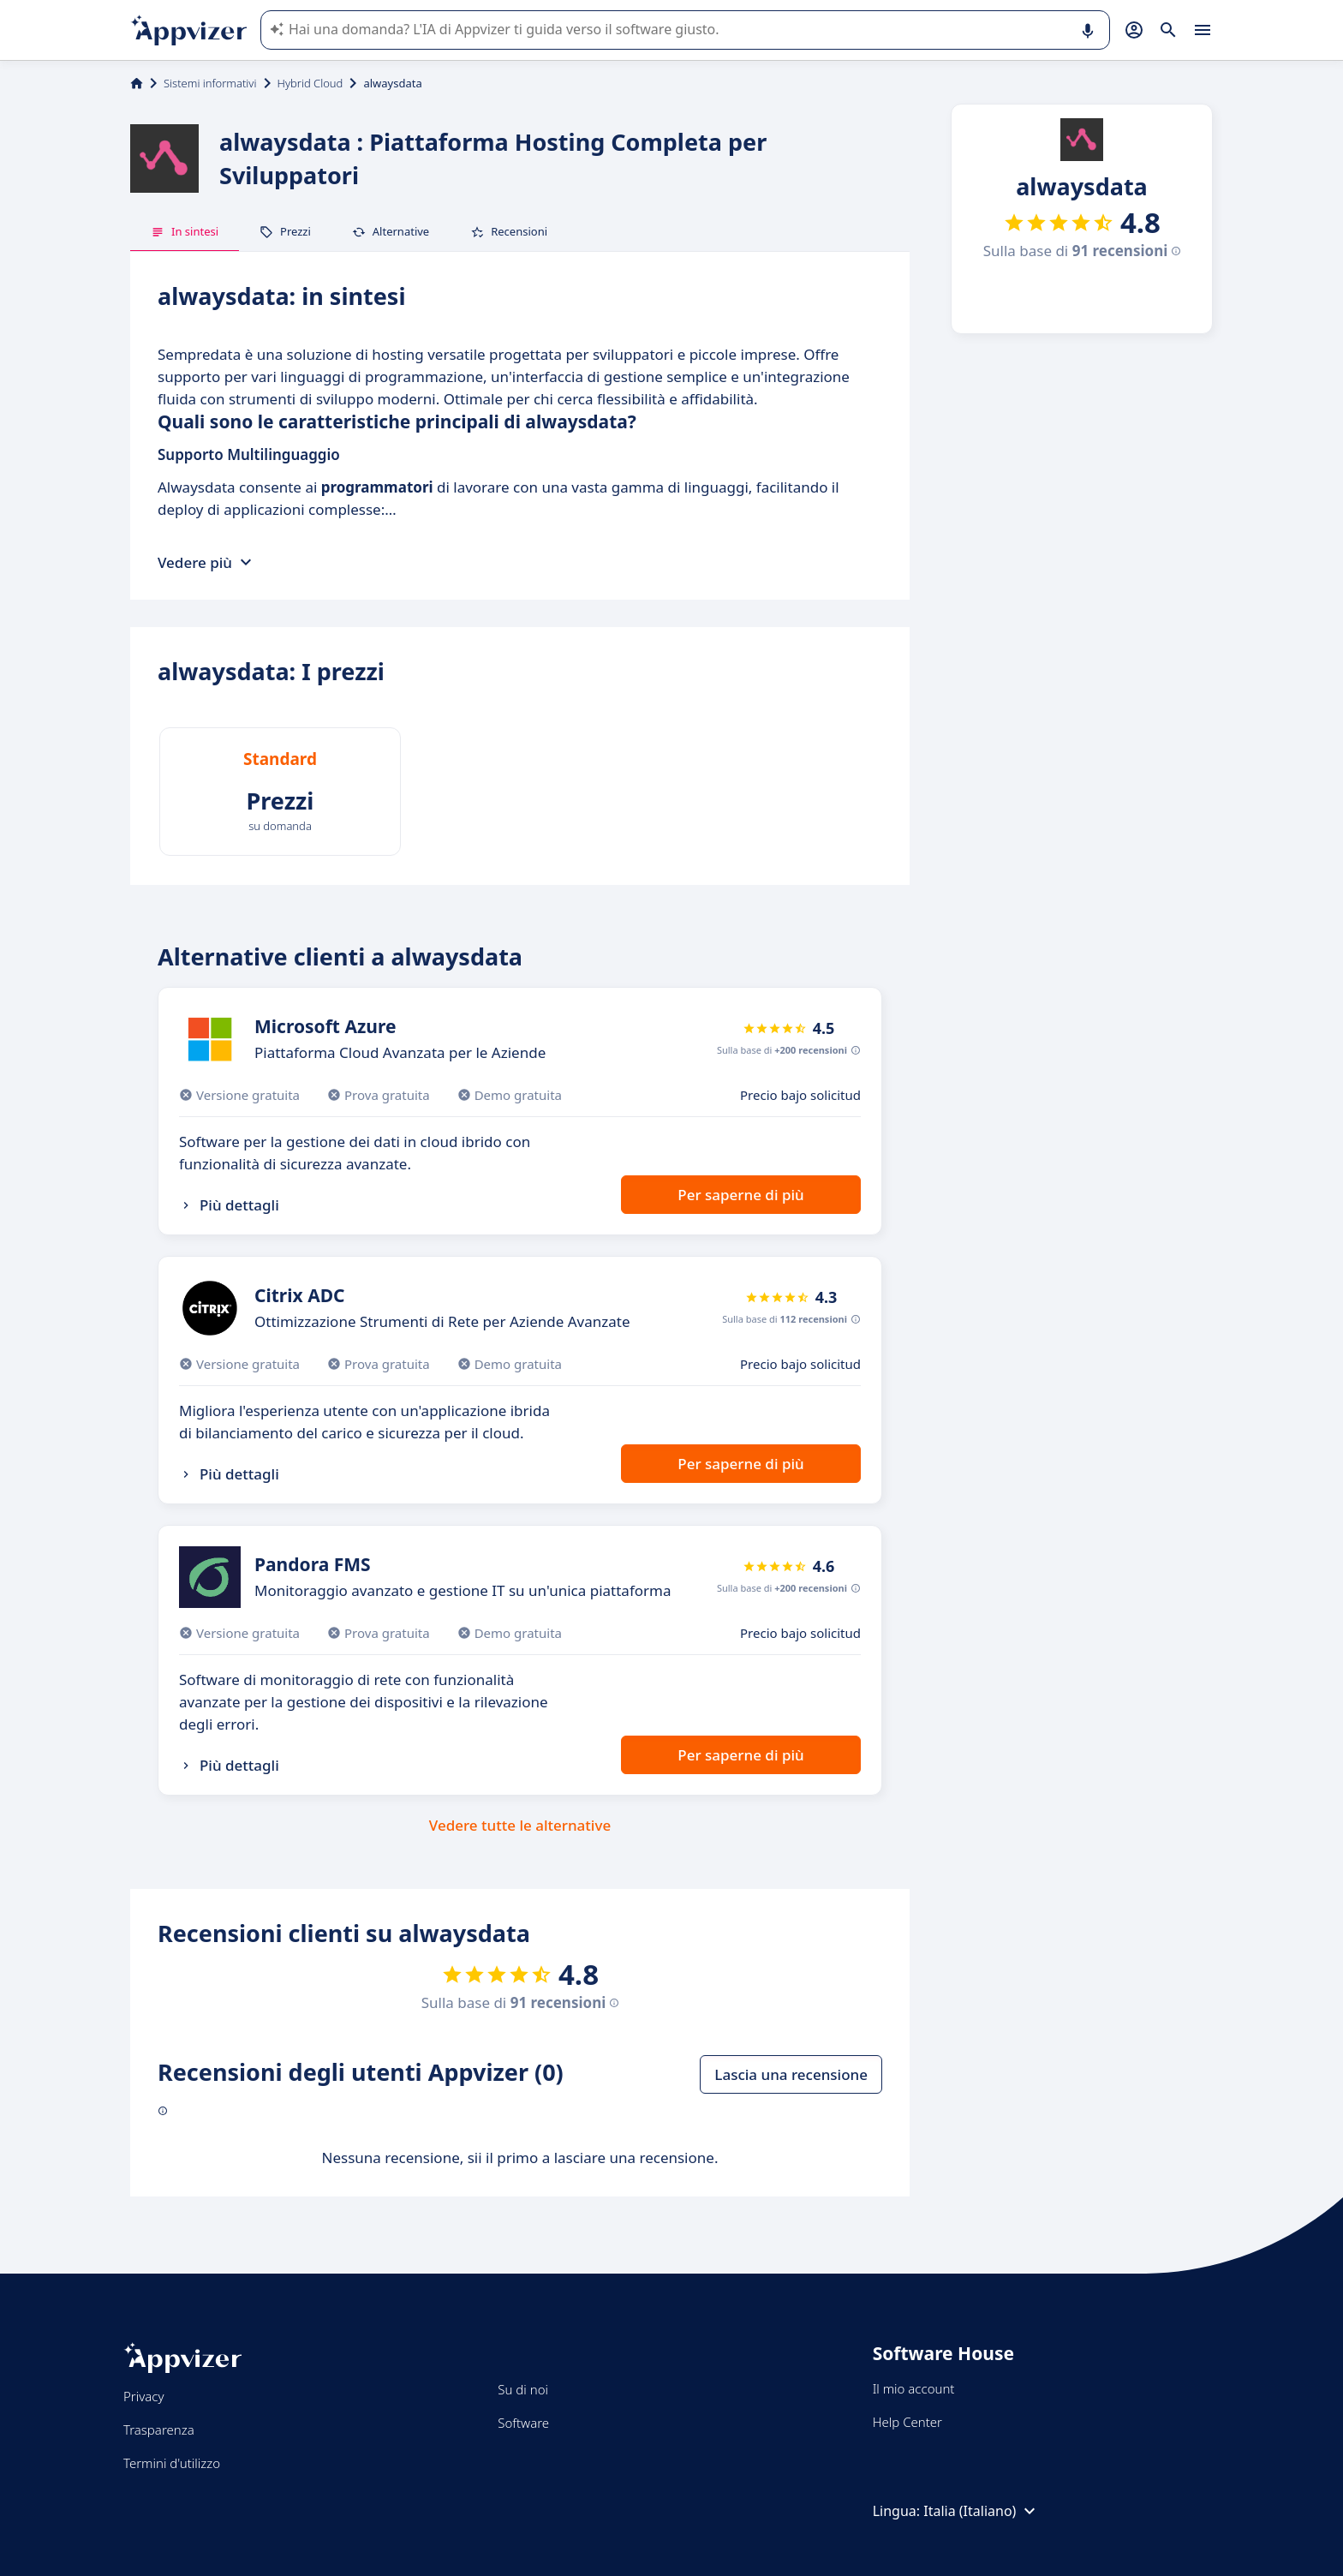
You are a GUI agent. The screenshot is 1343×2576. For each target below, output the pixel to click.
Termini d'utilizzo (171, 2462)
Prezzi (285, 231)
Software (523, 2422)
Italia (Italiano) (981, 2511)
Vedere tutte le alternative (520, 1825)
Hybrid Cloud (310, 83)
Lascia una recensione (791, 2074)
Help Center (907, 2421)
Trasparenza (158, 2429)
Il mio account (914, 2388)
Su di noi (523, 2389)
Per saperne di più (740, 1194)
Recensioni (508, 231)
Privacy (143, 2396)
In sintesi (184, 231)
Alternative (390, 231)
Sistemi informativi (210, 83)
